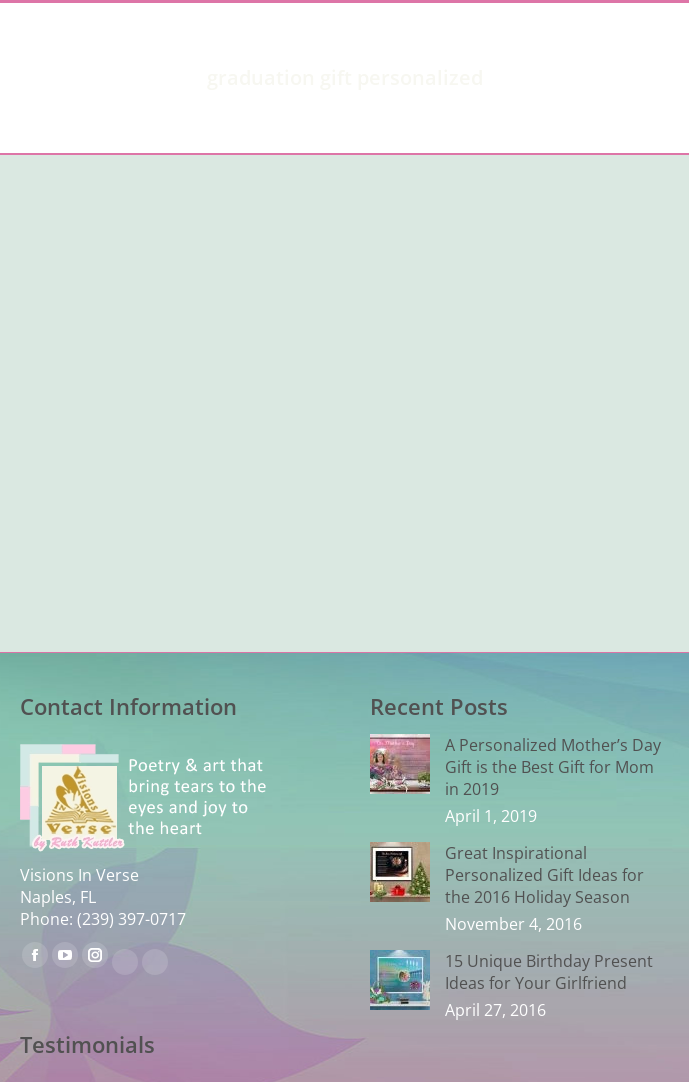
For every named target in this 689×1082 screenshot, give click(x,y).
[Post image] (400, 764)
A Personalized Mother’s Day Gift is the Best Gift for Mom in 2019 (553, 767)
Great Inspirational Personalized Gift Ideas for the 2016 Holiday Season (544, 875)
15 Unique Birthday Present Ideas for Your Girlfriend (549, 972)
